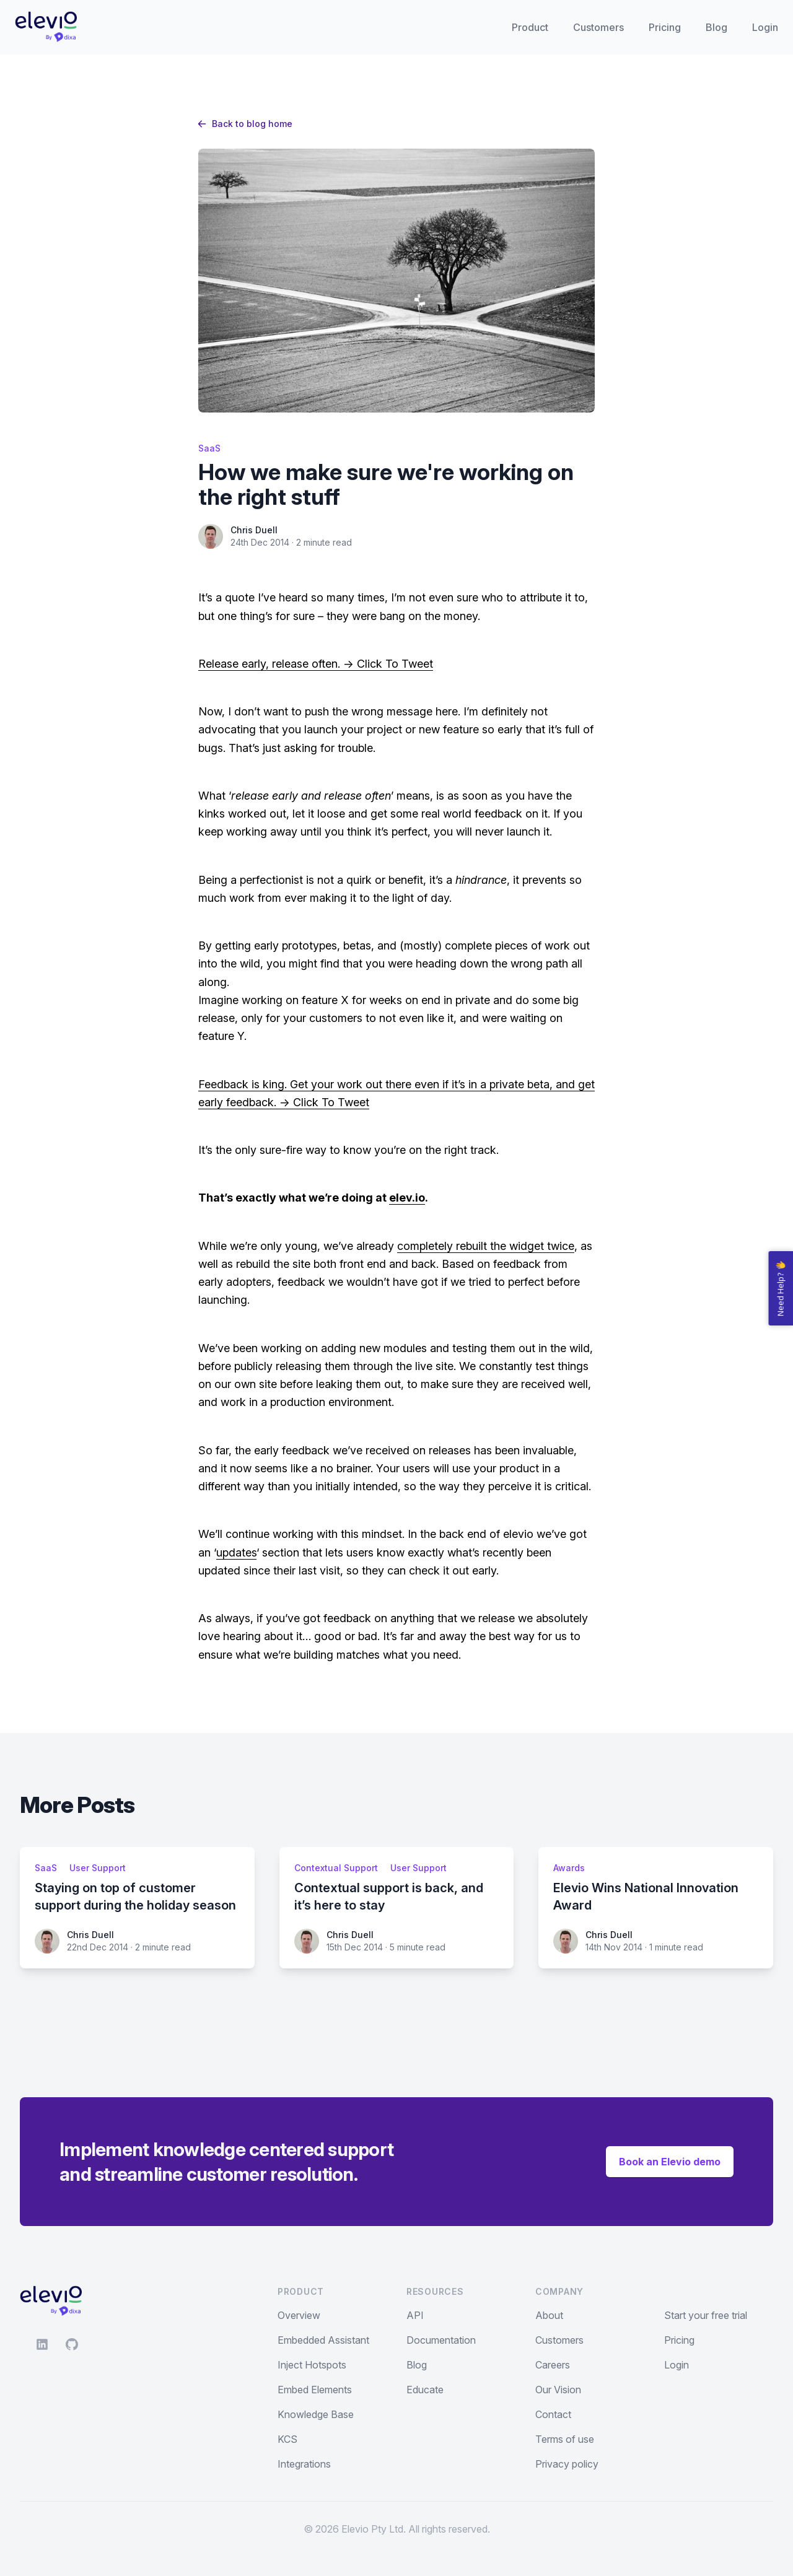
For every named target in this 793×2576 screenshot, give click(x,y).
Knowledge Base (316, 2414)
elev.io (407, 1197)
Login (765, 27)
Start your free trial (705, 2315)
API (415, 2315)
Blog (716, 27)
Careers (552, 2365)
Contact (553, 2414)
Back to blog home (245, 123)
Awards (569, 1867)
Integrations (304, 2464)
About (549, 2315)
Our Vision (558, 2389)
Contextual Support (336, 1867)
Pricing (665, 27)
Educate (425, 2389)
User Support (97, 1867)
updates (236, 1552)
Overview (299, 2315)
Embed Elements (315, 2389)
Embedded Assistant (323, 2340)
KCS (287, 2439)
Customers (598, 27)
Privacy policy (566, 2464)
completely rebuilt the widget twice (485, 1245)
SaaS (209, 448)
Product (530, 27)
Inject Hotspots (312, 2365)
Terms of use (564, 2439)
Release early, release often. (269, 663)
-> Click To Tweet (386, 663)
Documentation (441, 2340)
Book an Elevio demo (670, 2161)
